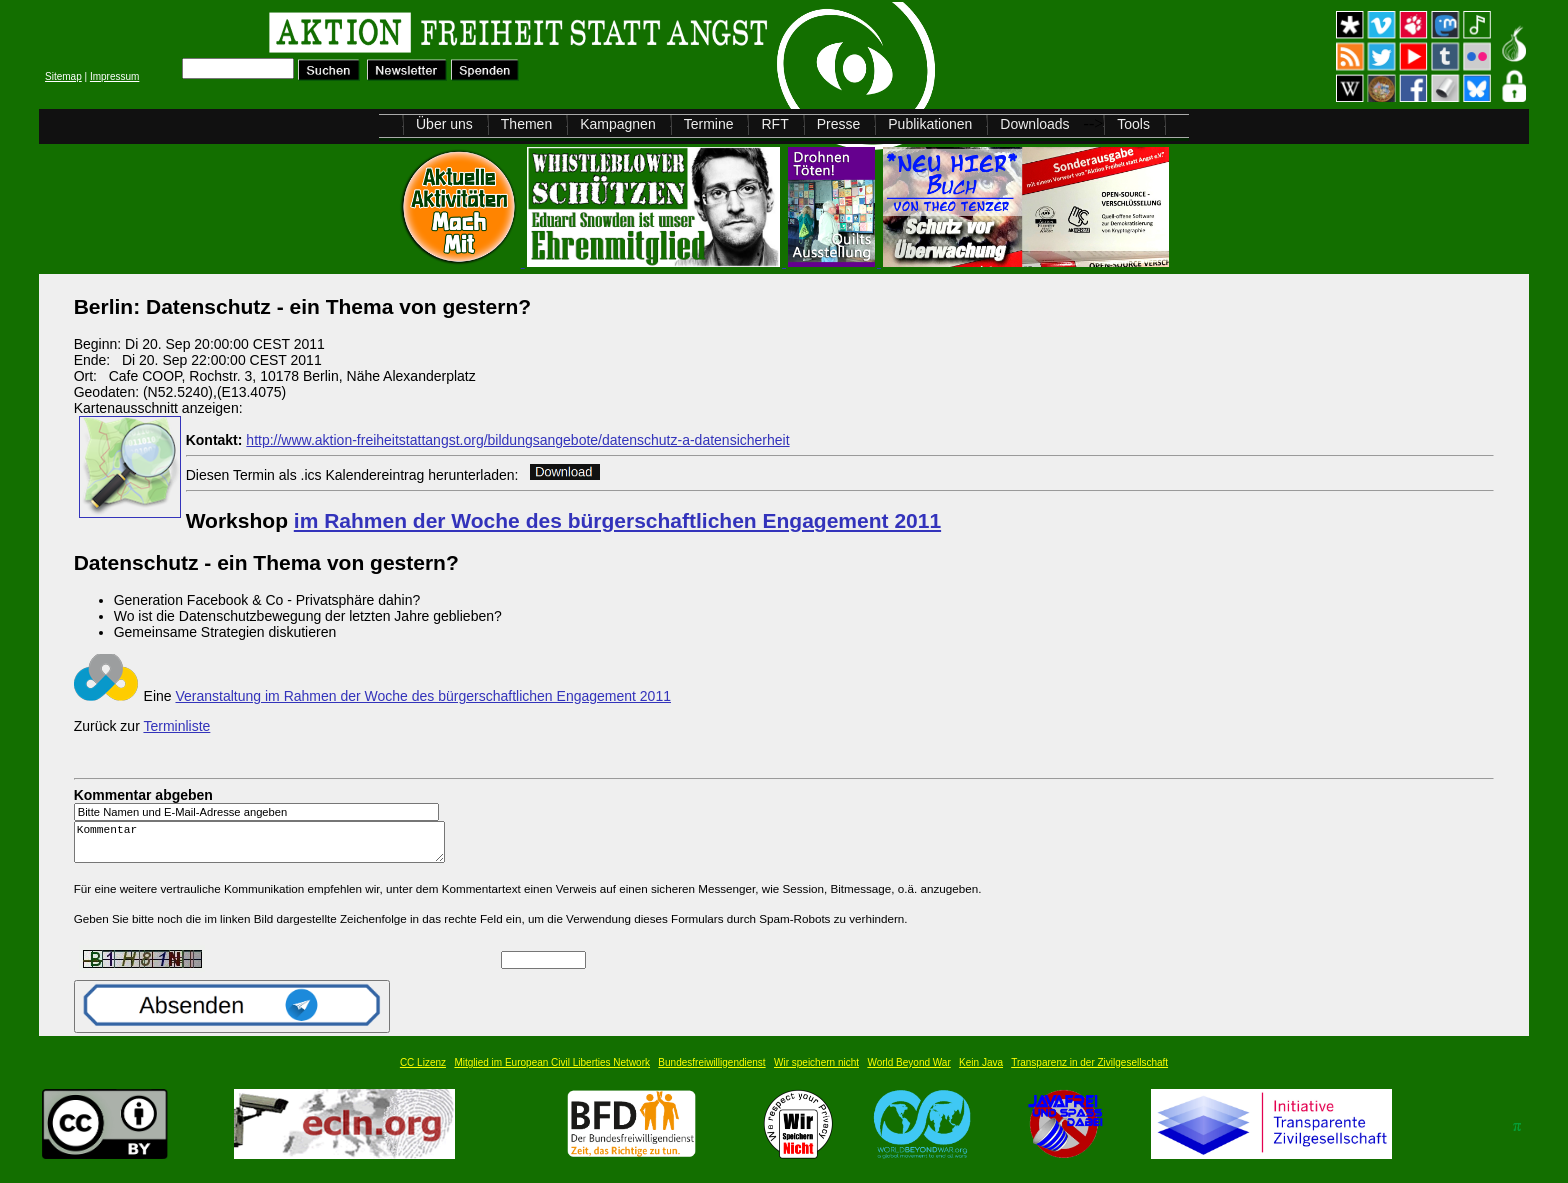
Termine (709, 124)
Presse (839, 124)
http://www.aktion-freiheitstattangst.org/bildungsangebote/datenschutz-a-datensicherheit (517, 440)
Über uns (444, 124)
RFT (774, 124)
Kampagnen (618, 124)
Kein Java (981, 1071)
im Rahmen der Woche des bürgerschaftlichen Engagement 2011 (617, 520)
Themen (526, 124)
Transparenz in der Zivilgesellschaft (1089, 1071)
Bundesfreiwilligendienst (711, 1071)
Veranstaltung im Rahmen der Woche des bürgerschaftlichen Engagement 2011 (423, 696)
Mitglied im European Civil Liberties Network (552, 1071)
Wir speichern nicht (816, 1071)
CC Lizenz (423, 1071)
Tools (1133, 124)
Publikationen (930, 124)
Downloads (1034, 124)
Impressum (114, 76)
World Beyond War (908, 1071)
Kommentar (265, 846)
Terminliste (176, 726)
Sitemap (63, 76)
